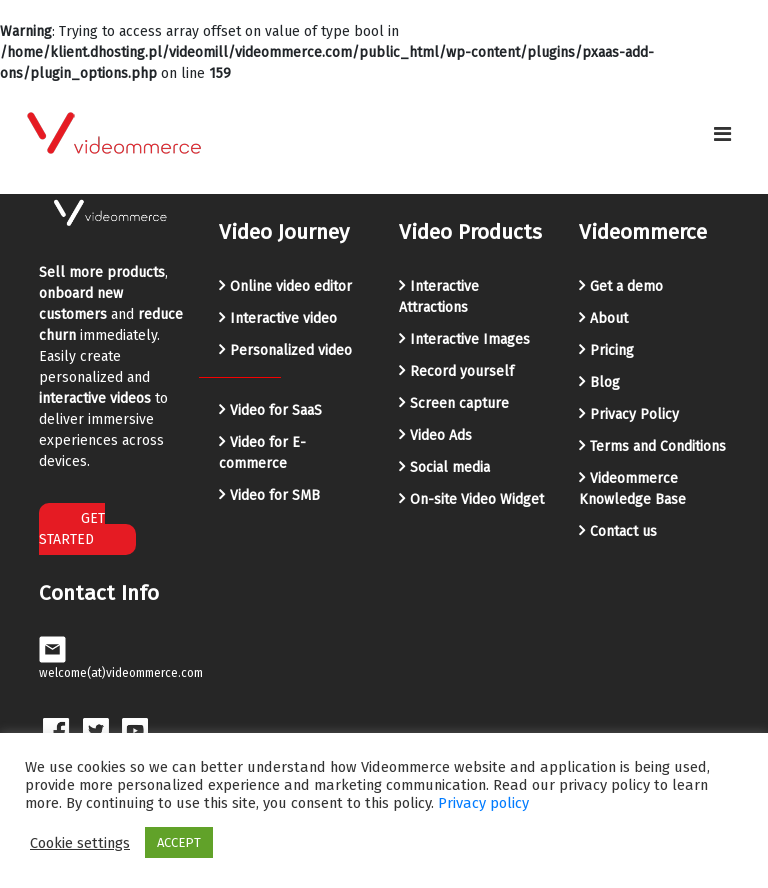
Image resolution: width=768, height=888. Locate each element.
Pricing (612, 350)
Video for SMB (275, 495)
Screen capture (459, 403)
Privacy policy (483, 803)
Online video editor (291, 286)
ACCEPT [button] (179, 842)
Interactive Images (470, 339)
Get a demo (626, 286)
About (609, 318)
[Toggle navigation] (722, 134)
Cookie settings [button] (80, 843)
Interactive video (283, 318)
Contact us (623, 531)
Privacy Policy (634, 414)
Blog (605, 382)
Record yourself (462, 371)
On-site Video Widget (477, 499)
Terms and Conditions (658, 446)
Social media (450, 467)
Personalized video (291, 350)
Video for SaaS (276, 410)
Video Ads (441, 435)
